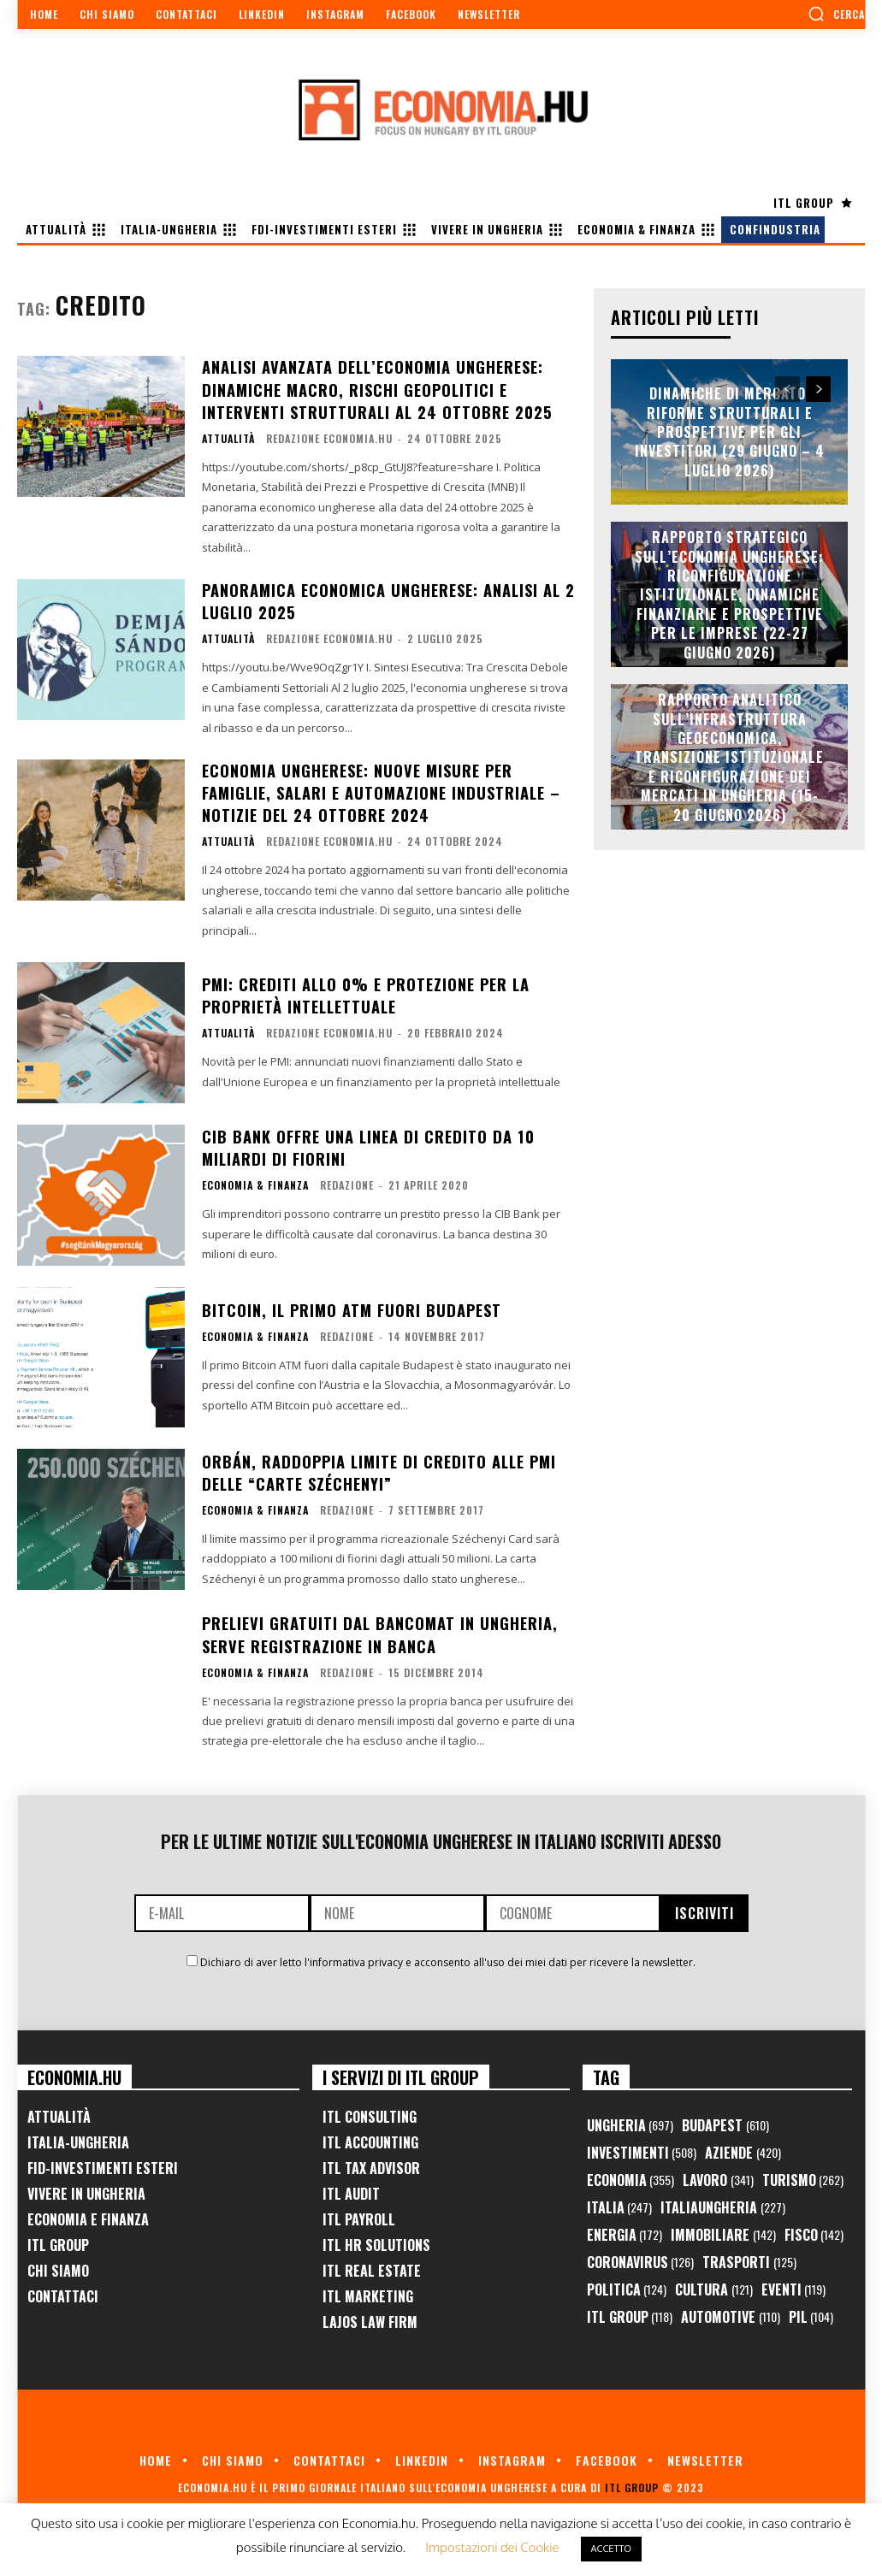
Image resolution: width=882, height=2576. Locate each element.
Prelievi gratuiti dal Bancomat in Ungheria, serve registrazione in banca (379, 1627)
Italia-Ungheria (78, 2135)
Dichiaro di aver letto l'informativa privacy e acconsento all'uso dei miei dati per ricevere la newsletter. (448, 1955)
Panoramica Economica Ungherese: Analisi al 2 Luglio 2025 (388, 597)
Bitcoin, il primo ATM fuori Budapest (351, 1302)
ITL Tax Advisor (371, 2161)
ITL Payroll (359, 2212)
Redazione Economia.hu (329, 435)
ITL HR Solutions (376, 2238)
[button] (836, 13)
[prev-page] (787, 389)
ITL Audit (351, 2187)
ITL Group (58, 2238)
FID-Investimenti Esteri (102, 2161)
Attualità (228, 436)
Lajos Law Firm (370, 2315)
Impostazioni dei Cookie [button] (492, 2547)
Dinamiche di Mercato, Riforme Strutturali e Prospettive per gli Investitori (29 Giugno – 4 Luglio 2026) (730, 432)
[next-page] (818, 389)
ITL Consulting (370, 2110)
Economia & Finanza (255, 1178)
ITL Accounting (370, 2135)
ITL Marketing (368, 2289)
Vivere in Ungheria (86, 2187)
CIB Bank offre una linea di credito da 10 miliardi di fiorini (366, 1140)
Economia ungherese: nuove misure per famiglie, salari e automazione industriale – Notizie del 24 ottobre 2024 (380, 786)
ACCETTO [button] (611, 2549)
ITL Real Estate (372, 2264)
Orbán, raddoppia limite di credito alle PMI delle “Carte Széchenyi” (377, 1465)
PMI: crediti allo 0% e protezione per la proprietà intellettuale (365, 988)
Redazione (347, 1177)
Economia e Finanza (88, 2212)
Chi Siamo (58, 2264)
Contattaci (62, 2289)
